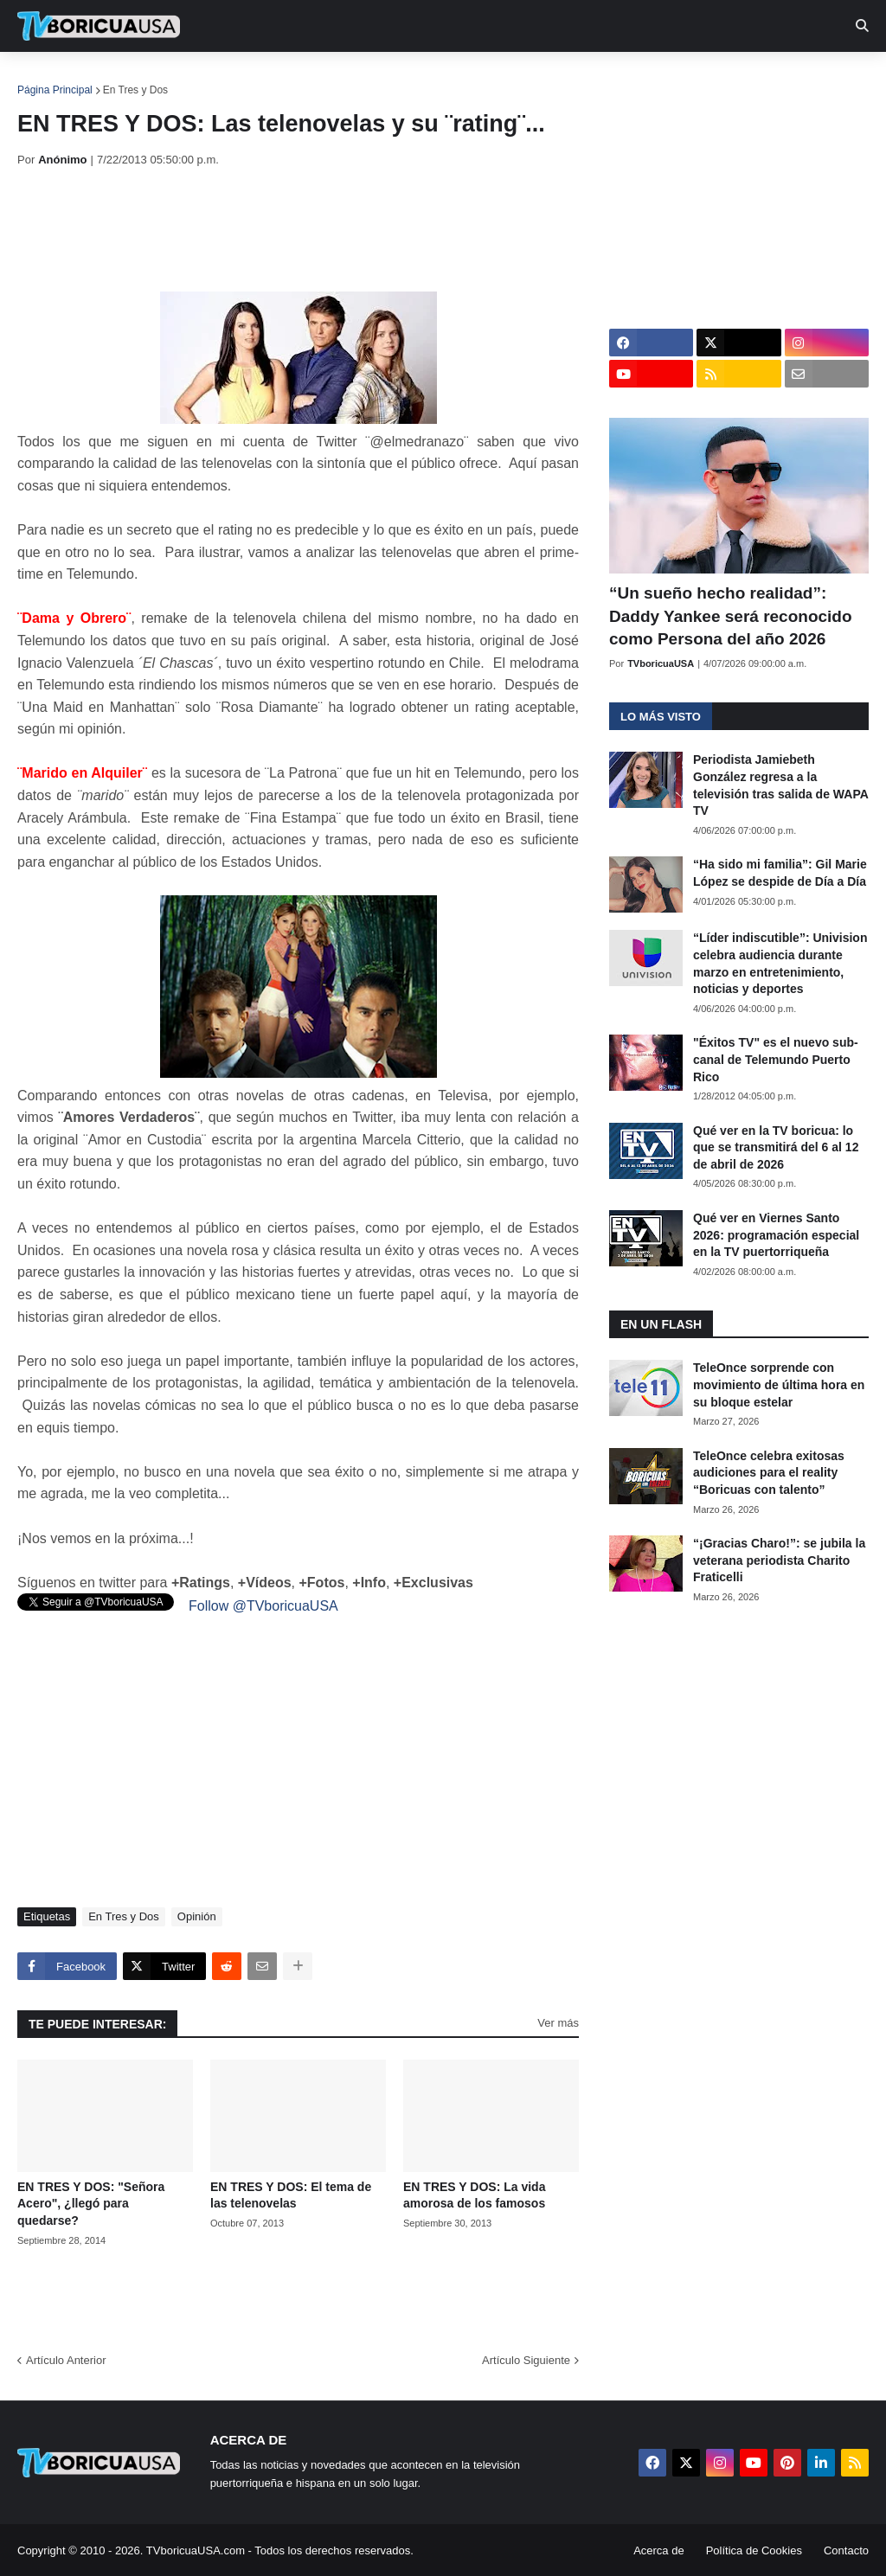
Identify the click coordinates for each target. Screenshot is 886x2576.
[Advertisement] (332, 229)
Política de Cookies (754, 2550)
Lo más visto (660, 716)
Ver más (558, 2022)
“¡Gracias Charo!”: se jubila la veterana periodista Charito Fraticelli (779, 1560)
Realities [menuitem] (294, 78)
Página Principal (55, 90)
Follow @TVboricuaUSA (263, 1606)
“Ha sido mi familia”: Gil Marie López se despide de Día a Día (780, 872)
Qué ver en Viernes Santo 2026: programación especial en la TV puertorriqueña (776, 1235)
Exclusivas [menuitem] (565, 78)
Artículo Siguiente (526, 2360)
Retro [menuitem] (651, 78)
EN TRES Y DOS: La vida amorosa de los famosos (474, 2195)
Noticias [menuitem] (122, 78)
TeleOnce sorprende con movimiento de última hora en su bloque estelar (778, 1384)
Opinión (196, 1916)
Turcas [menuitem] (377, 78)
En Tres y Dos (135, 90)
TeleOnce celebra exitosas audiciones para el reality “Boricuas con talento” (768, 1472)
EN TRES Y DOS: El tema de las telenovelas (290, 2195)
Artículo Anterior (66, 2360)
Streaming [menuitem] (464, 78)
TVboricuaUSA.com (195, 2550)
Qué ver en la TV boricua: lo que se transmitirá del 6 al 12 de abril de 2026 (775, 1147)
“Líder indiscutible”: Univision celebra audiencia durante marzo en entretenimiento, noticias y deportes (780, 963)
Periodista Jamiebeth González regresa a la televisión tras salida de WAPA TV (780, 785)
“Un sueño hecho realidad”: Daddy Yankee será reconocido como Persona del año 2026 (730, 616)
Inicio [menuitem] (48, 78)
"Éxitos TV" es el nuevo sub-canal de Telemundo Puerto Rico (775, 1059)
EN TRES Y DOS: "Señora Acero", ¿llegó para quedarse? (90, 2203)
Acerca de (658, 2550)
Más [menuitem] (711, 78)
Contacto (846, 2550)
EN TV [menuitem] (207, 78)
